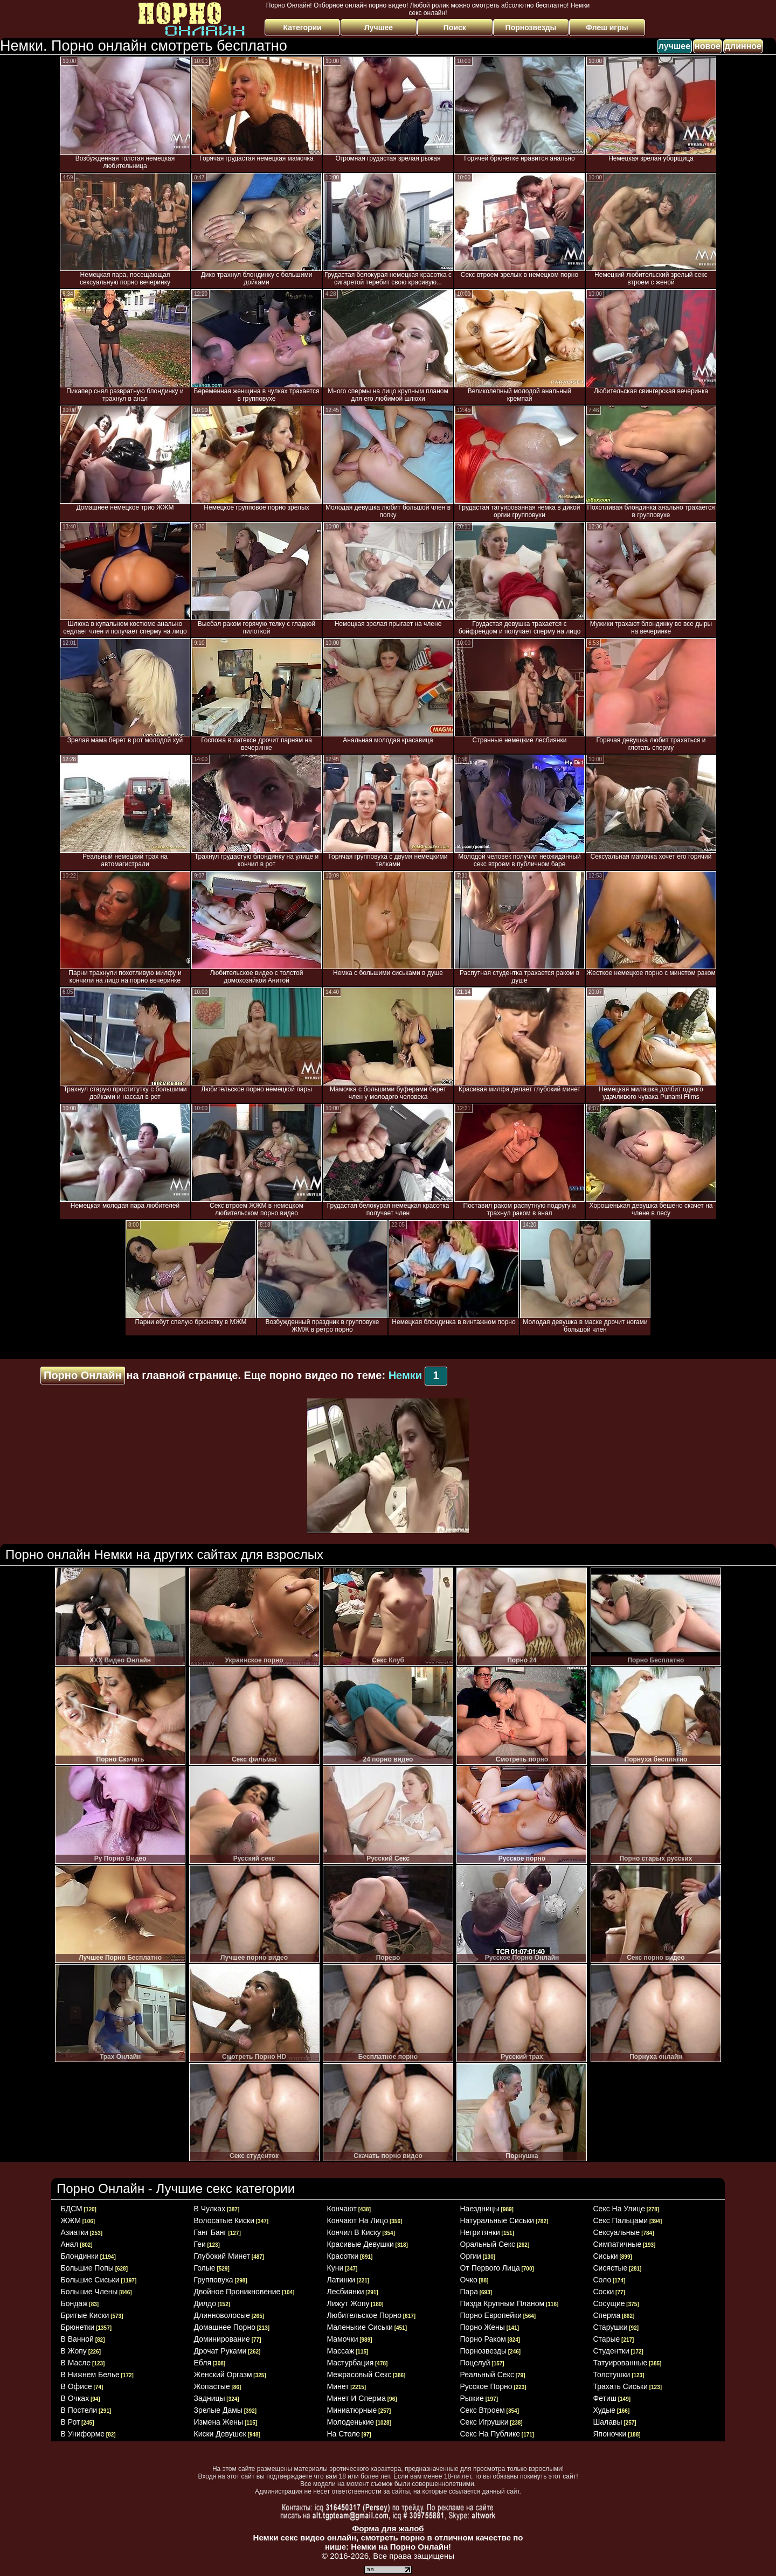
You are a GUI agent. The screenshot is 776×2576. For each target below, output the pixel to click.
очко (468, 2279)
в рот (70, 2422)
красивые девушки (360, 2244)
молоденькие (351, 2422)
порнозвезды (483, 2351)
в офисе (76, 2386)
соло (602, 2279)
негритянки (480, 2232)
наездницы (480, 2208)
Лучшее (378, 27)
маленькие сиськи (360, 2327)
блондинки (80, 2256)
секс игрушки (484, 2422)
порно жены (482, 2327)
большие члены (89, 2291)
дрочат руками (220, 2351)
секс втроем (482, 2410)
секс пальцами (620, 2220)
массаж (341, 2351)
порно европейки (491, 2315)
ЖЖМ (71, 2220)
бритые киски (85, 2315)
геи (200, 2244)
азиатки (74, 2232)
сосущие (609, 2303)
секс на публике (490, 2433)
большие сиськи (90, 2279)
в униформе (83, 2433)
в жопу (74, 2351)
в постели (79, 2410)
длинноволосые (222, 2315)
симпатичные (617, 2244)
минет (338, 2386)
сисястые (610, 2268)
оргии (470, 2256)
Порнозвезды (531, 27)
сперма (607, 2315)
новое (707, 46)
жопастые (212, 2386)
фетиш (604, 2398)
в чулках (210, 2208)
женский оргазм (223, 2374)
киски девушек (220, 2433)
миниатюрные (352, 2410)
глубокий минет (222, 2256)
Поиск (455, 27)
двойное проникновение (237, 2291)
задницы (209, 2398)
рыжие (472, 2398)
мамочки (342, 2339)
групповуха (213, 2279)
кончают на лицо (358, 2220)
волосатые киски (224, 2220)
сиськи (605, 2256)
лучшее (674, 46)
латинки (341, 2279)
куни (335, 2268)
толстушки (611, 2374)
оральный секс (488, 2244)
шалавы (607, 2422)
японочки (610, 2433)
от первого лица (490, 2268)
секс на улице (619, 2208)
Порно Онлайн (83, 1375)
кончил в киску (354, 2232)
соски (603, 2291)
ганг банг (210, 2232)
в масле (76, 2362)
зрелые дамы (218, 2410)
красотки (343, 2256)
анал (70, 2244)
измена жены (219, 2422)
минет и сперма (356, 2398)
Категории (302, 27)
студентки (611, 2351)
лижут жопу (348, 2303)
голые (205, 2268)
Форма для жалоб (388, 2528)
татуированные (620, 2362)
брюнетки (78, 2327)
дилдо (205, 2303)
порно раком (483, 2339)
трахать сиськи (620, 2386)
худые (604, 2410)
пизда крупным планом (502, 2303)
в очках (75, 2398)
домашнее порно (224, 2327)
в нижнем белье (90, 2374)
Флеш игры (607, 27)
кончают (342, 2208)
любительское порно (364, 2315)
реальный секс (487, 2374)
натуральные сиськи (497, 2220)
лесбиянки (345, 2291)
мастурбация (350, 2362)
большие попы (87, 2268)
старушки (610, 2327)
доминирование (222, 2339)
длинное (743, 46)
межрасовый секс (359, 2374)
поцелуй (475, 2362)
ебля (202, 2362)
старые (606, 2339)
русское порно (486, 2386)
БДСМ (71, 2208)
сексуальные (616, 2232)
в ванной (77, 2339)
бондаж (74, 2303)
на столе (344, 2433)
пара (469, 2291)
